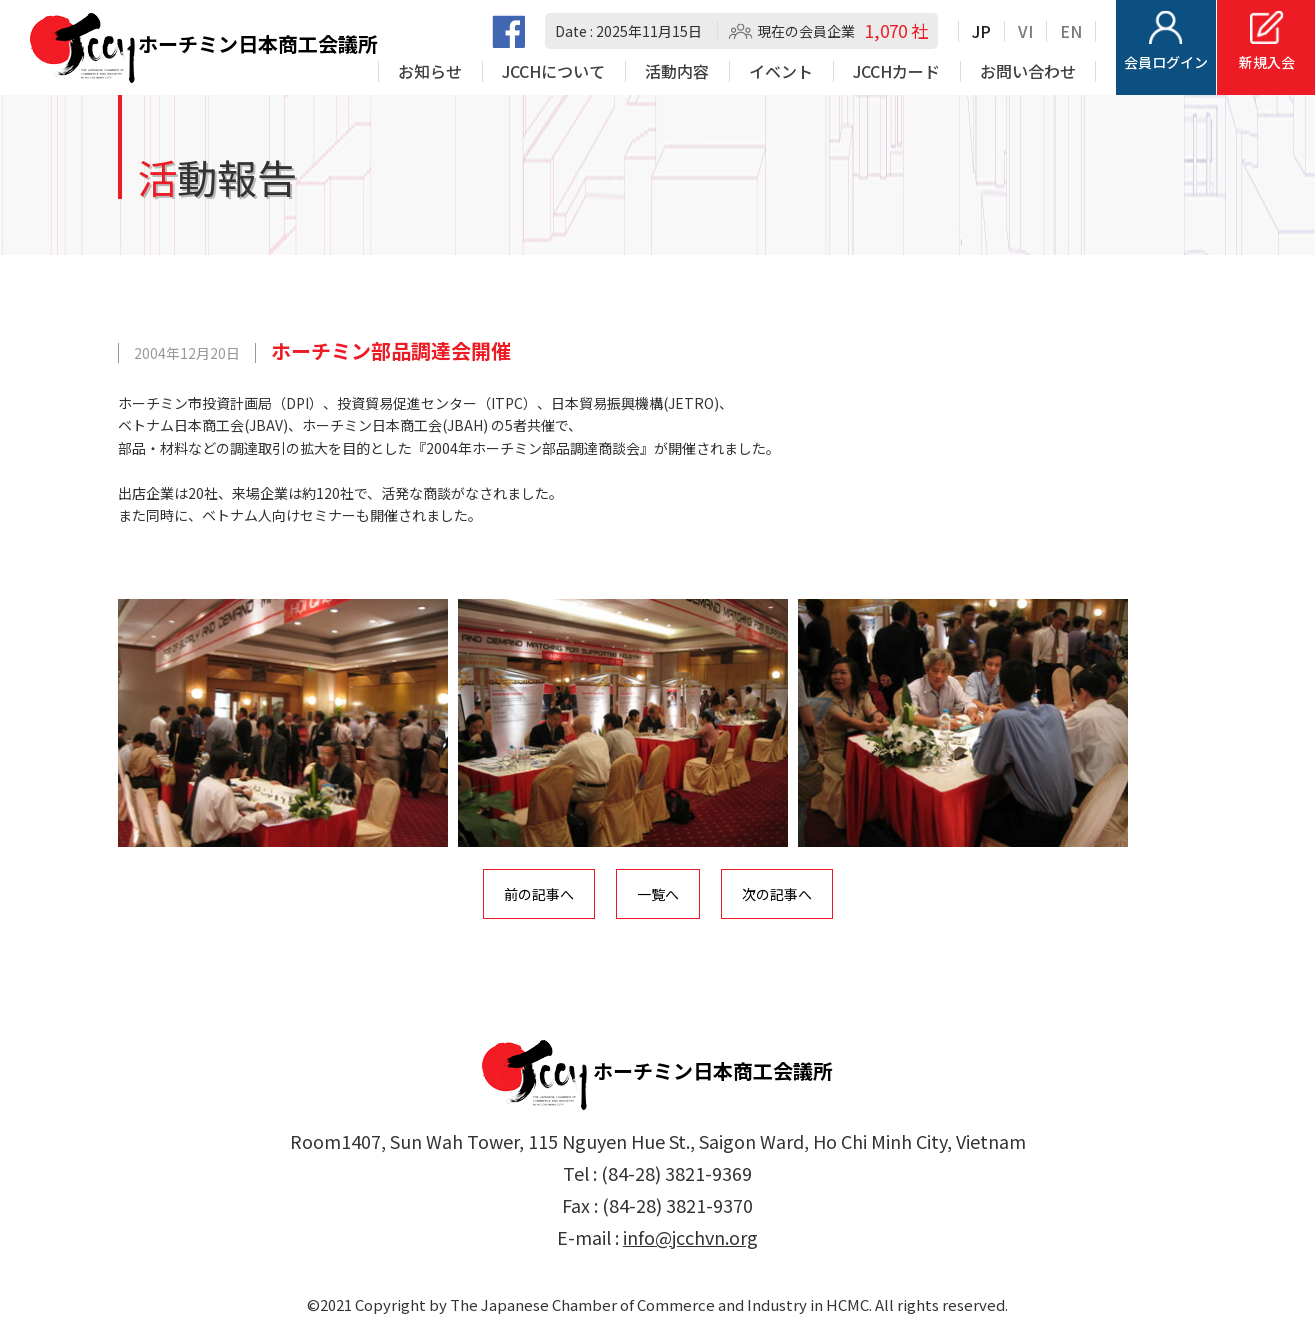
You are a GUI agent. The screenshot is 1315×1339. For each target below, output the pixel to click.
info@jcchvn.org (690, 1237)
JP (981, 31)
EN (1071, 31)
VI (1025, 31)
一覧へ (658, 894)
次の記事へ (777, 894)
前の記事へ (539, 894)
